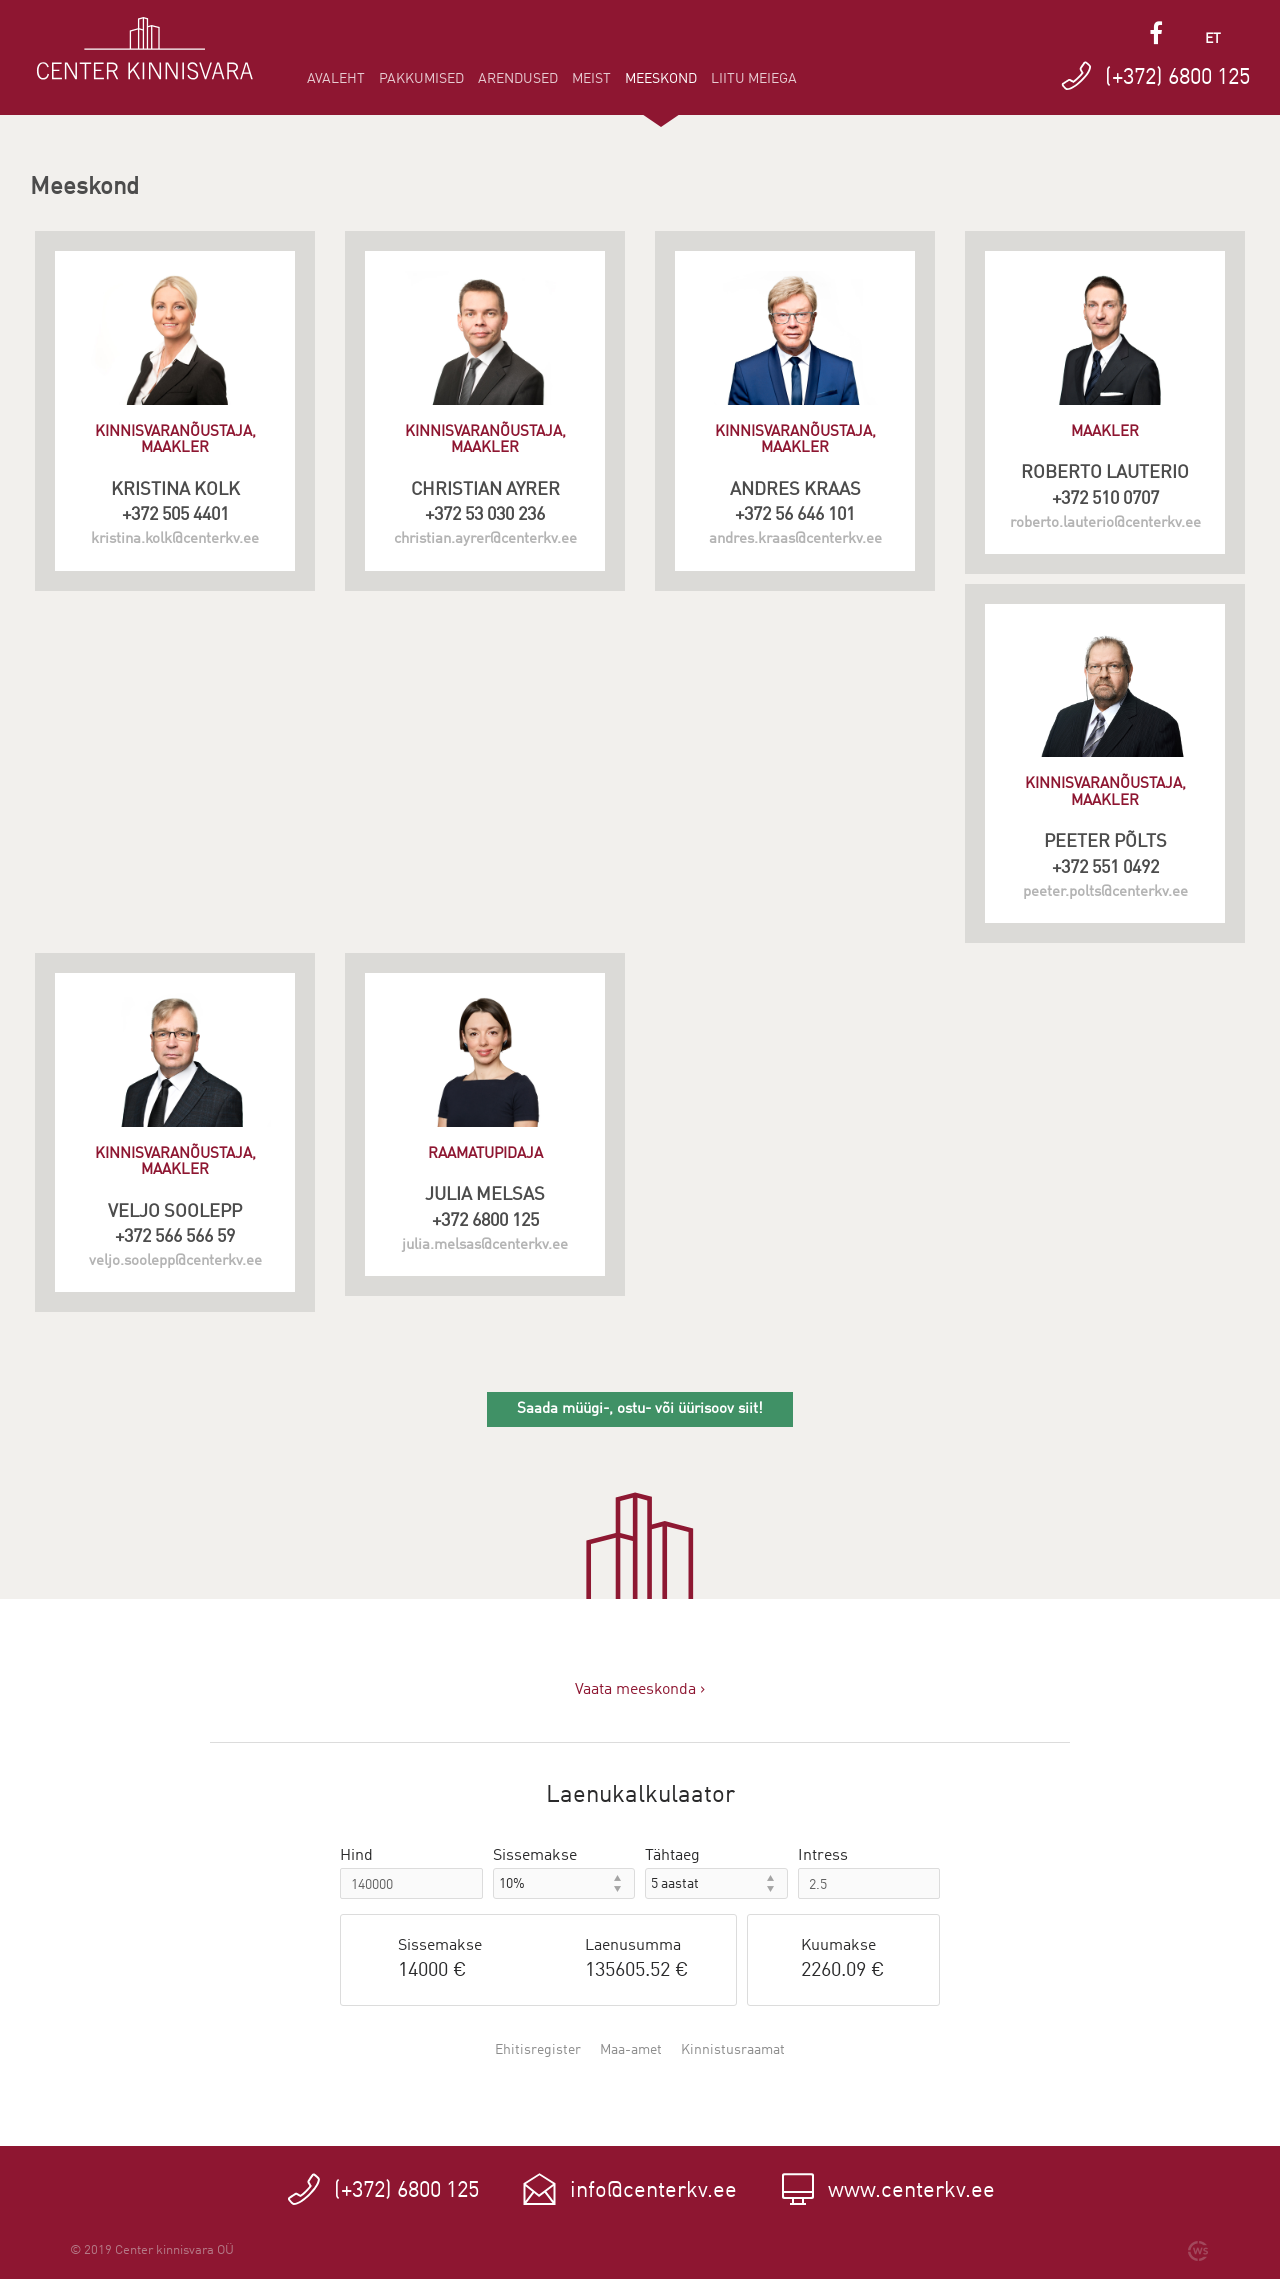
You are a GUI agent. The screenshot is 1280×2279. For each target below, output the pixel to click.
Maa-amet (631, 2050)
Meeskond (661, 86)
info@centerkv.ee (653, 2191)
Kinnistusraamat (733, 2050)
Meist (591, 79)
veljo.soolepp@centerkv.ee (175, 1261)
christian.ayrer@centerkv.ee (485, 539)
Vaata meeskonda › (640, 1690)
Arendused (518, 79)
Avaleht (336, 79)
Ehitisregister (538, 2050)
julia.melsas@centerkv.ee (485, 1245)
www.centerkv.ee (911, 2191)
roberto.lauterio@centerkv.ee (1105, 523)
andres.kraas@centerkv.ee (795, 539)
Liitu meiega (754, 79)
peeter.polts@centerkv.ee (1105, 892)
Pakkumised (421, 79)
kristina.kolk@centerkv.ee (175, 539)
